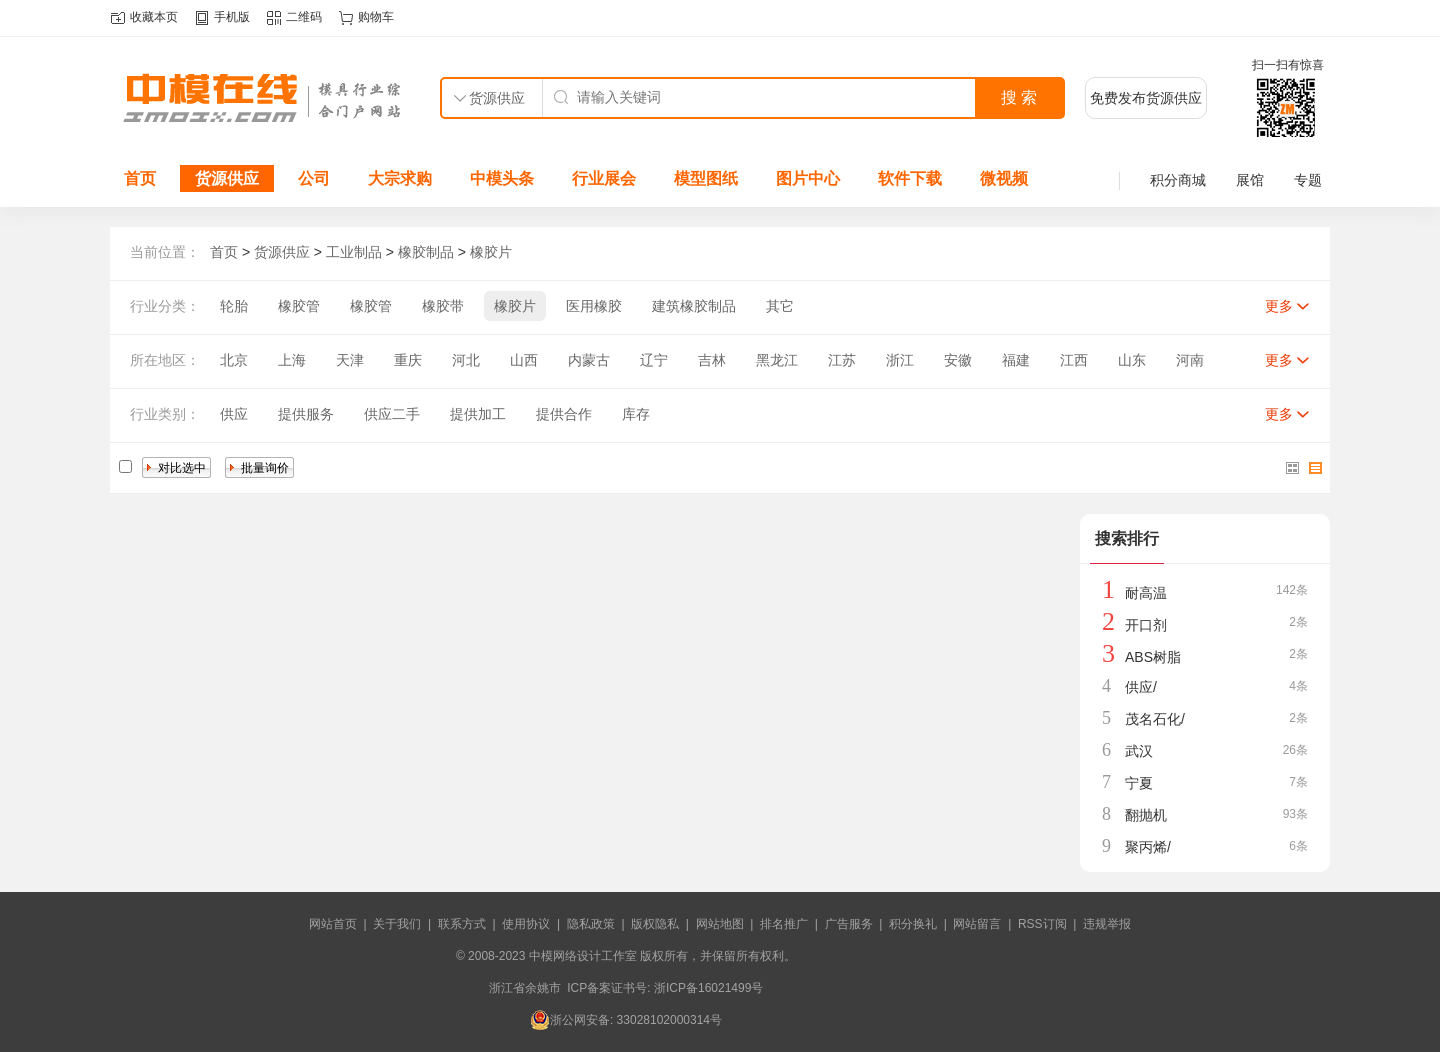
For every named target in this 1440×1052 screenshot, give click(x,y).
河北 (466, 360)
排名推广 (784, 924)
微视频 (1004, 178)
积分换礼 (913, 924)
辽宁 (654, 360)
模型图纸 (706, 178)
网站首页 (333, 924)
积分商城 (1178, 180)
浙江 (900, 360)
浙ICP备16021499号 (708, 988)
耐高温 (1146, 593)
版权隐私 (655, 924)
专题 (1308, 180)
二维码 (304, 17)
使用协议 (526, 924)
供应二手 (392, 414)
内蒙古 (589, 360)
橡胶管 (299, 306)
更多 (1279, 306)
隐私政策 (591, 924)
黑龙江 (777, 360)
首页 (140, 178)
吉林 (712, 360)
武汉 (1139, 751)
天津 (350, 360)
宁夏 (1139, 783)
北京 (234, 360)
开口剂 (1146, 625)
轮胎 (234, 306)
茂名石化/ (1155, 719)
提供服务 (306, 414)
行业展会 (604, 178)
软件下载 (910, 178)
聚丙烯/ (1148, 847)
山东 (1132, 360)
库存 (636, 414)
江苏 (842, 360)
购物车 (376, 17)
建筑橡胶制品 (694, 306)
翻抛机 (1146, 815)
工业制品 (354, 252)
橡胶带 (443, 306)
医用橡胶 (594, 306)
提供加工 (478, 414)
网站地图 (720, 924)
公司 (314, 178)
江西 (1074, 360)
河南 (1190, 360)
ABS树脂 (1153, 657)
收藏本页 (154, 17)
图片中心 (808, 178)
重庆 (408, 360)
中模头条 (502, 178)
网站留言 (977, 924)
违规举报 (1107, 924)
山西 (524, 360)
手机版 (232, 17)
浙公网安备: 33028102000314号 (626, 1020)
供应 (234, 414)
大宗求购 (400, 178)
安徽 (958, 360)
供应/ (1141, 687)
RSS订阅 (1042, 924)
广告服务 (849, 924)
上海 (292, 360)
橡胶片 (491, 252)
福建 (1016, 360)
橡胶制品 (426, 252)
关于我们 (397, 924)
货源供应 (227, 178)
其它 (780, 306)
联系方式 (462, 924)
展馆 (1250, 180)
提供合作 (564, 414)
